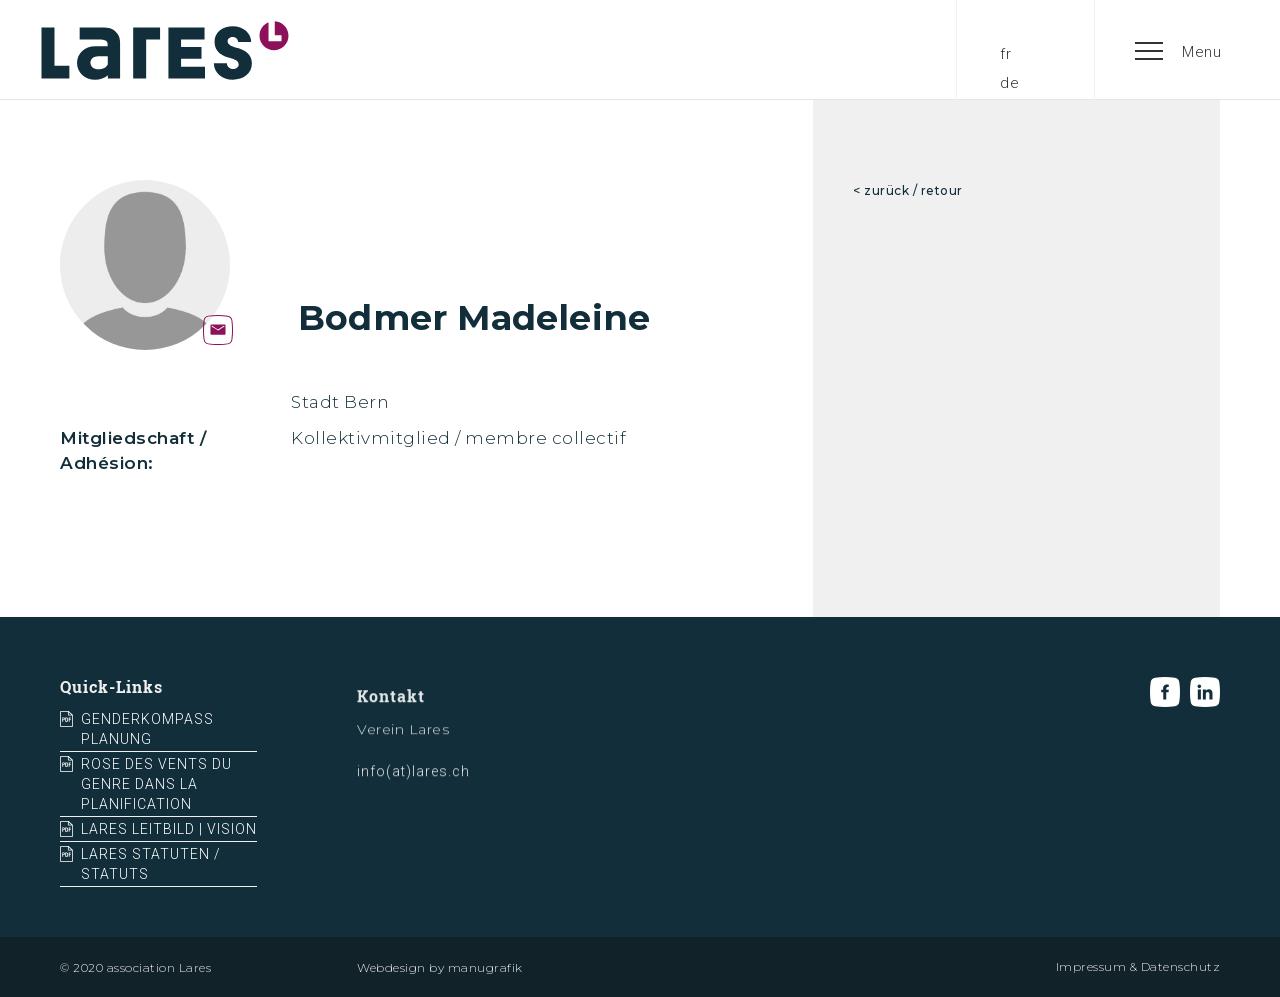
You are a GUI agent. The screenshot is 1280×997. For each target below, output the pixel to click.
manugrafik (485, 967)
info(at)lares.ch (413, 781)
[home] (165, 50)
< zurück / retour (908, 190)
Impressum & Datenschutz (1138, 966)
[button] (1179, 50)
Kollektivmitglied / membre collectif (458, 438)
